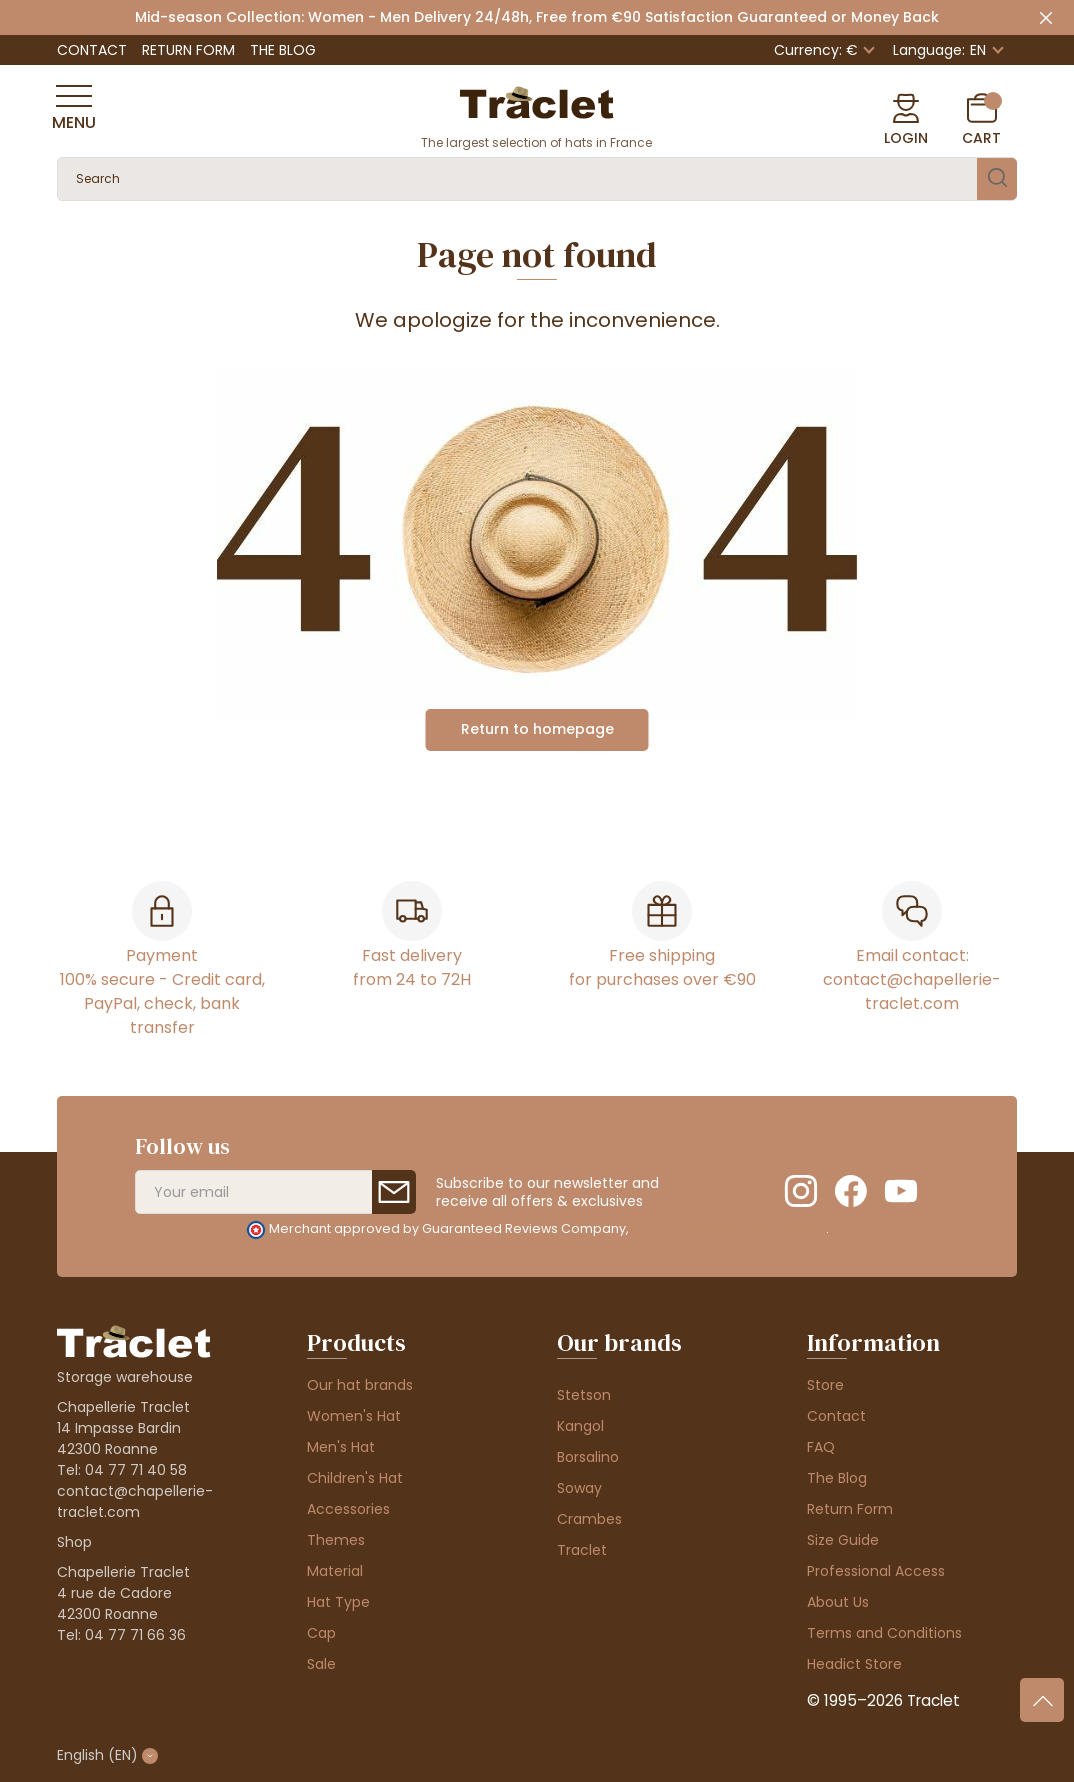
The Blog (283, 50)
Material (335, 1571)
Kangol (580, 1426)
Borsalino (588, 1457)
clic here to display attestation (728, 1228)
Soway (579, 1488)
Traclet (582, 1550)
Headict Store (854, 1664)
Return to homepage (537, 729)
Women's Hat (354, 1416)
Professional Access (876, 1571)
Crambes (589, 1519)
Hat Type (338, 1602)
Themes (336, 1540)
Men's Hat (341, 1447)
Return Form (188, 50)
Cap (321, 1633)
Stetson (584, 1395)
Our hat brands (360, 1385)
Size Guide (843, 1540)
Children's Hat (355, 1478)
